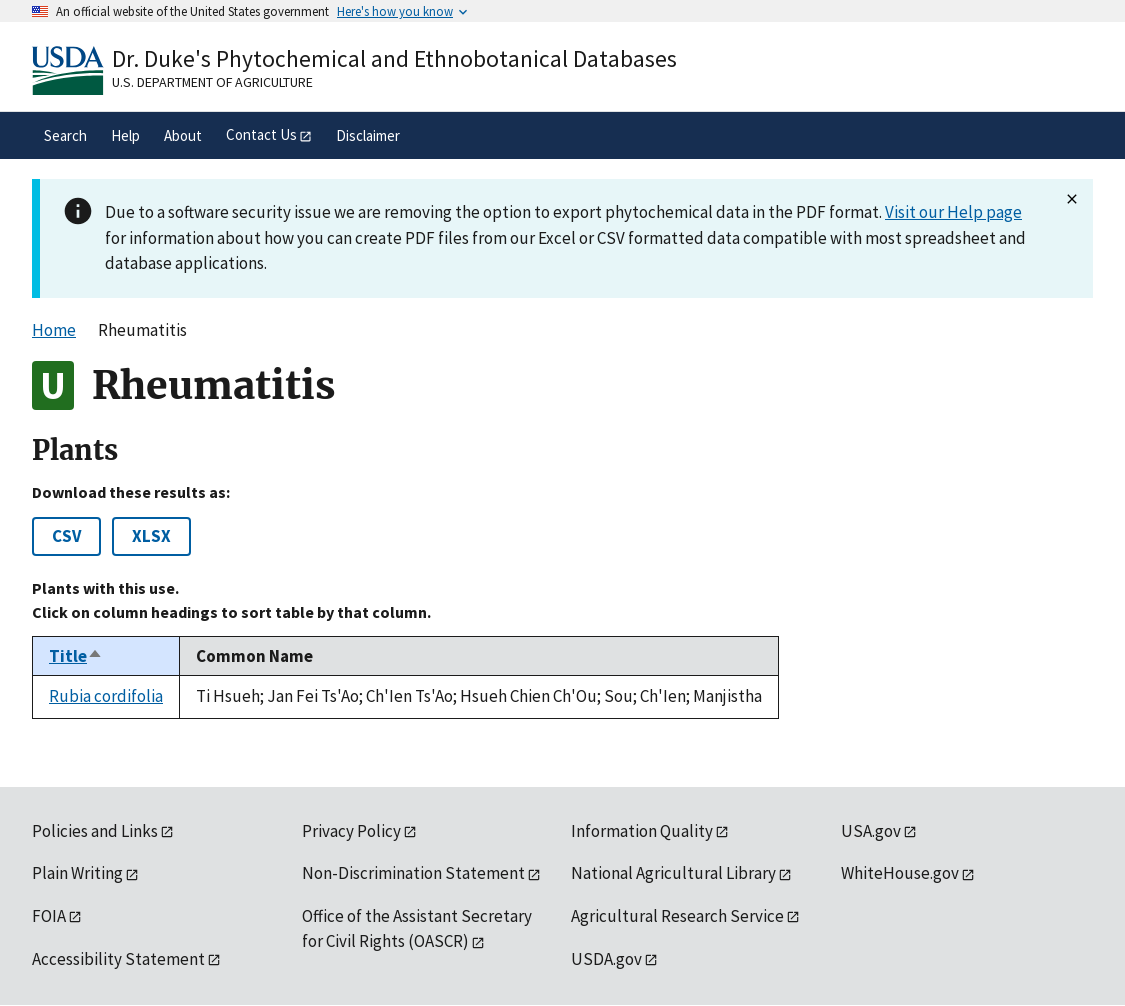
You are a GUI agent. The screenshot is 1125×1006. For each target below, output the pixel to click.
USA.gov (871, 831)
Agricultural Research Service (677, 916)
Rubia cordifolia (106, 696)
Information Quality (642, 831)
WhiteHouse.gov (900, 873)
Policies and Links (95, 831)
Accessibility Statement (118, 959)
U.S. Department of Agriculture (212, 82)
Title (76, 656)
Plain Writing (77, 873)
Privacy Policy (351, 831)
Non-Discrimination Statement (413, 873)
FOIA (49, 916)
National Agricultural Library (673, 873)
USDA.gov (606, 959)
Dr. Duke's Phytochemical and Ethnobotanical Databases (394, 58)
